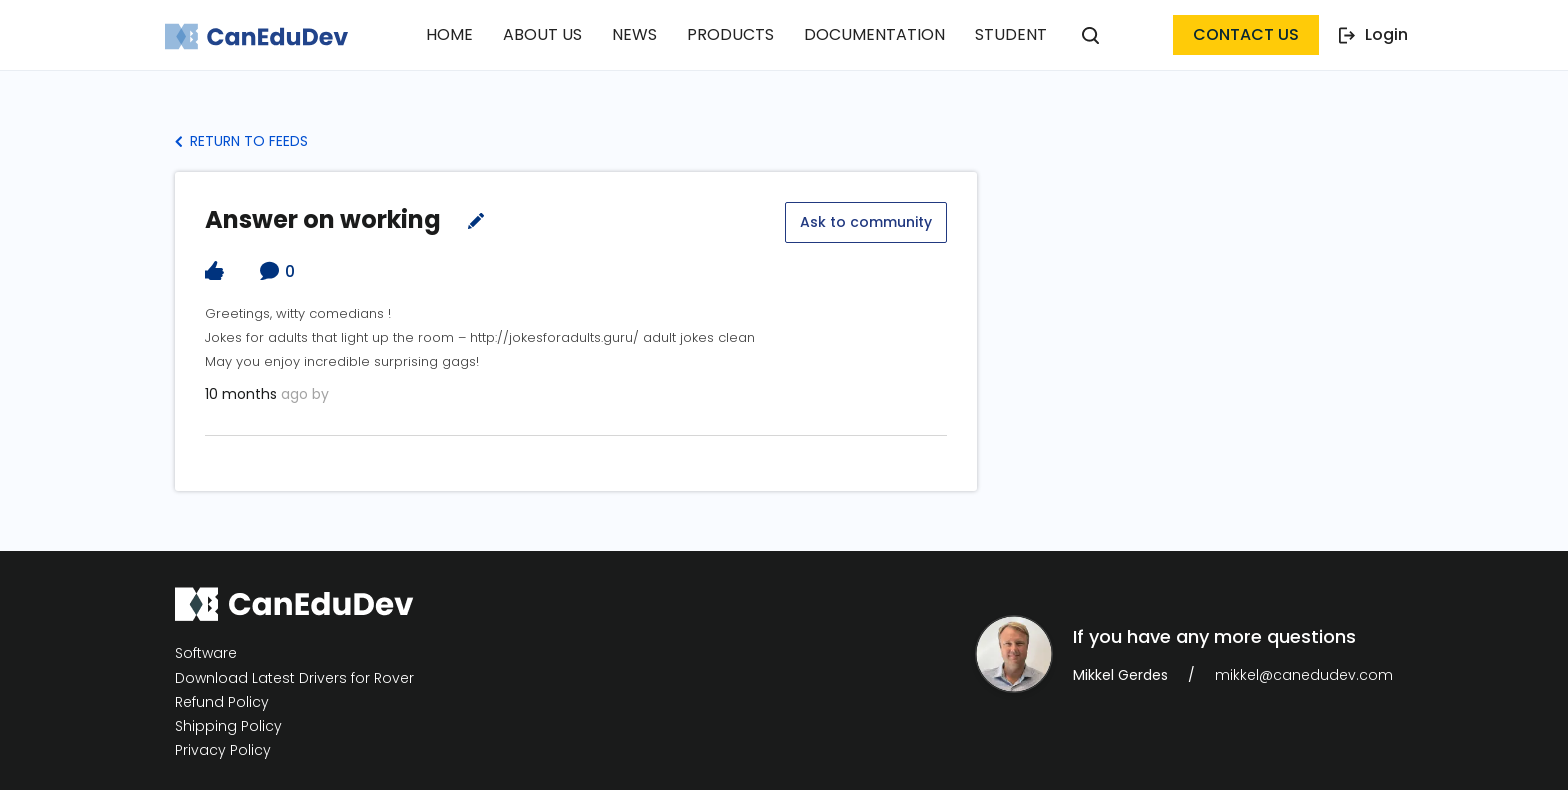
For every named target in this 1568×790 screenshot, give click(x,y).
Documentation (874, 34)
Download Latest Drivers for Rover (294, 678)
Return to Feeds (241, 141)
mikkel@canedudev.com (1304, 675)
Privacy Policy (223, 750)
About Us (542, 34)
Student (1011, 34)
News (634, 34)
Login (1373, 34)
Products (730, 34)
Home (449, 34)
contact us (1246, 34)
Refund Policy (222, 702)
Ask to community (866, 222)
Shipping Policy (228, 726)
